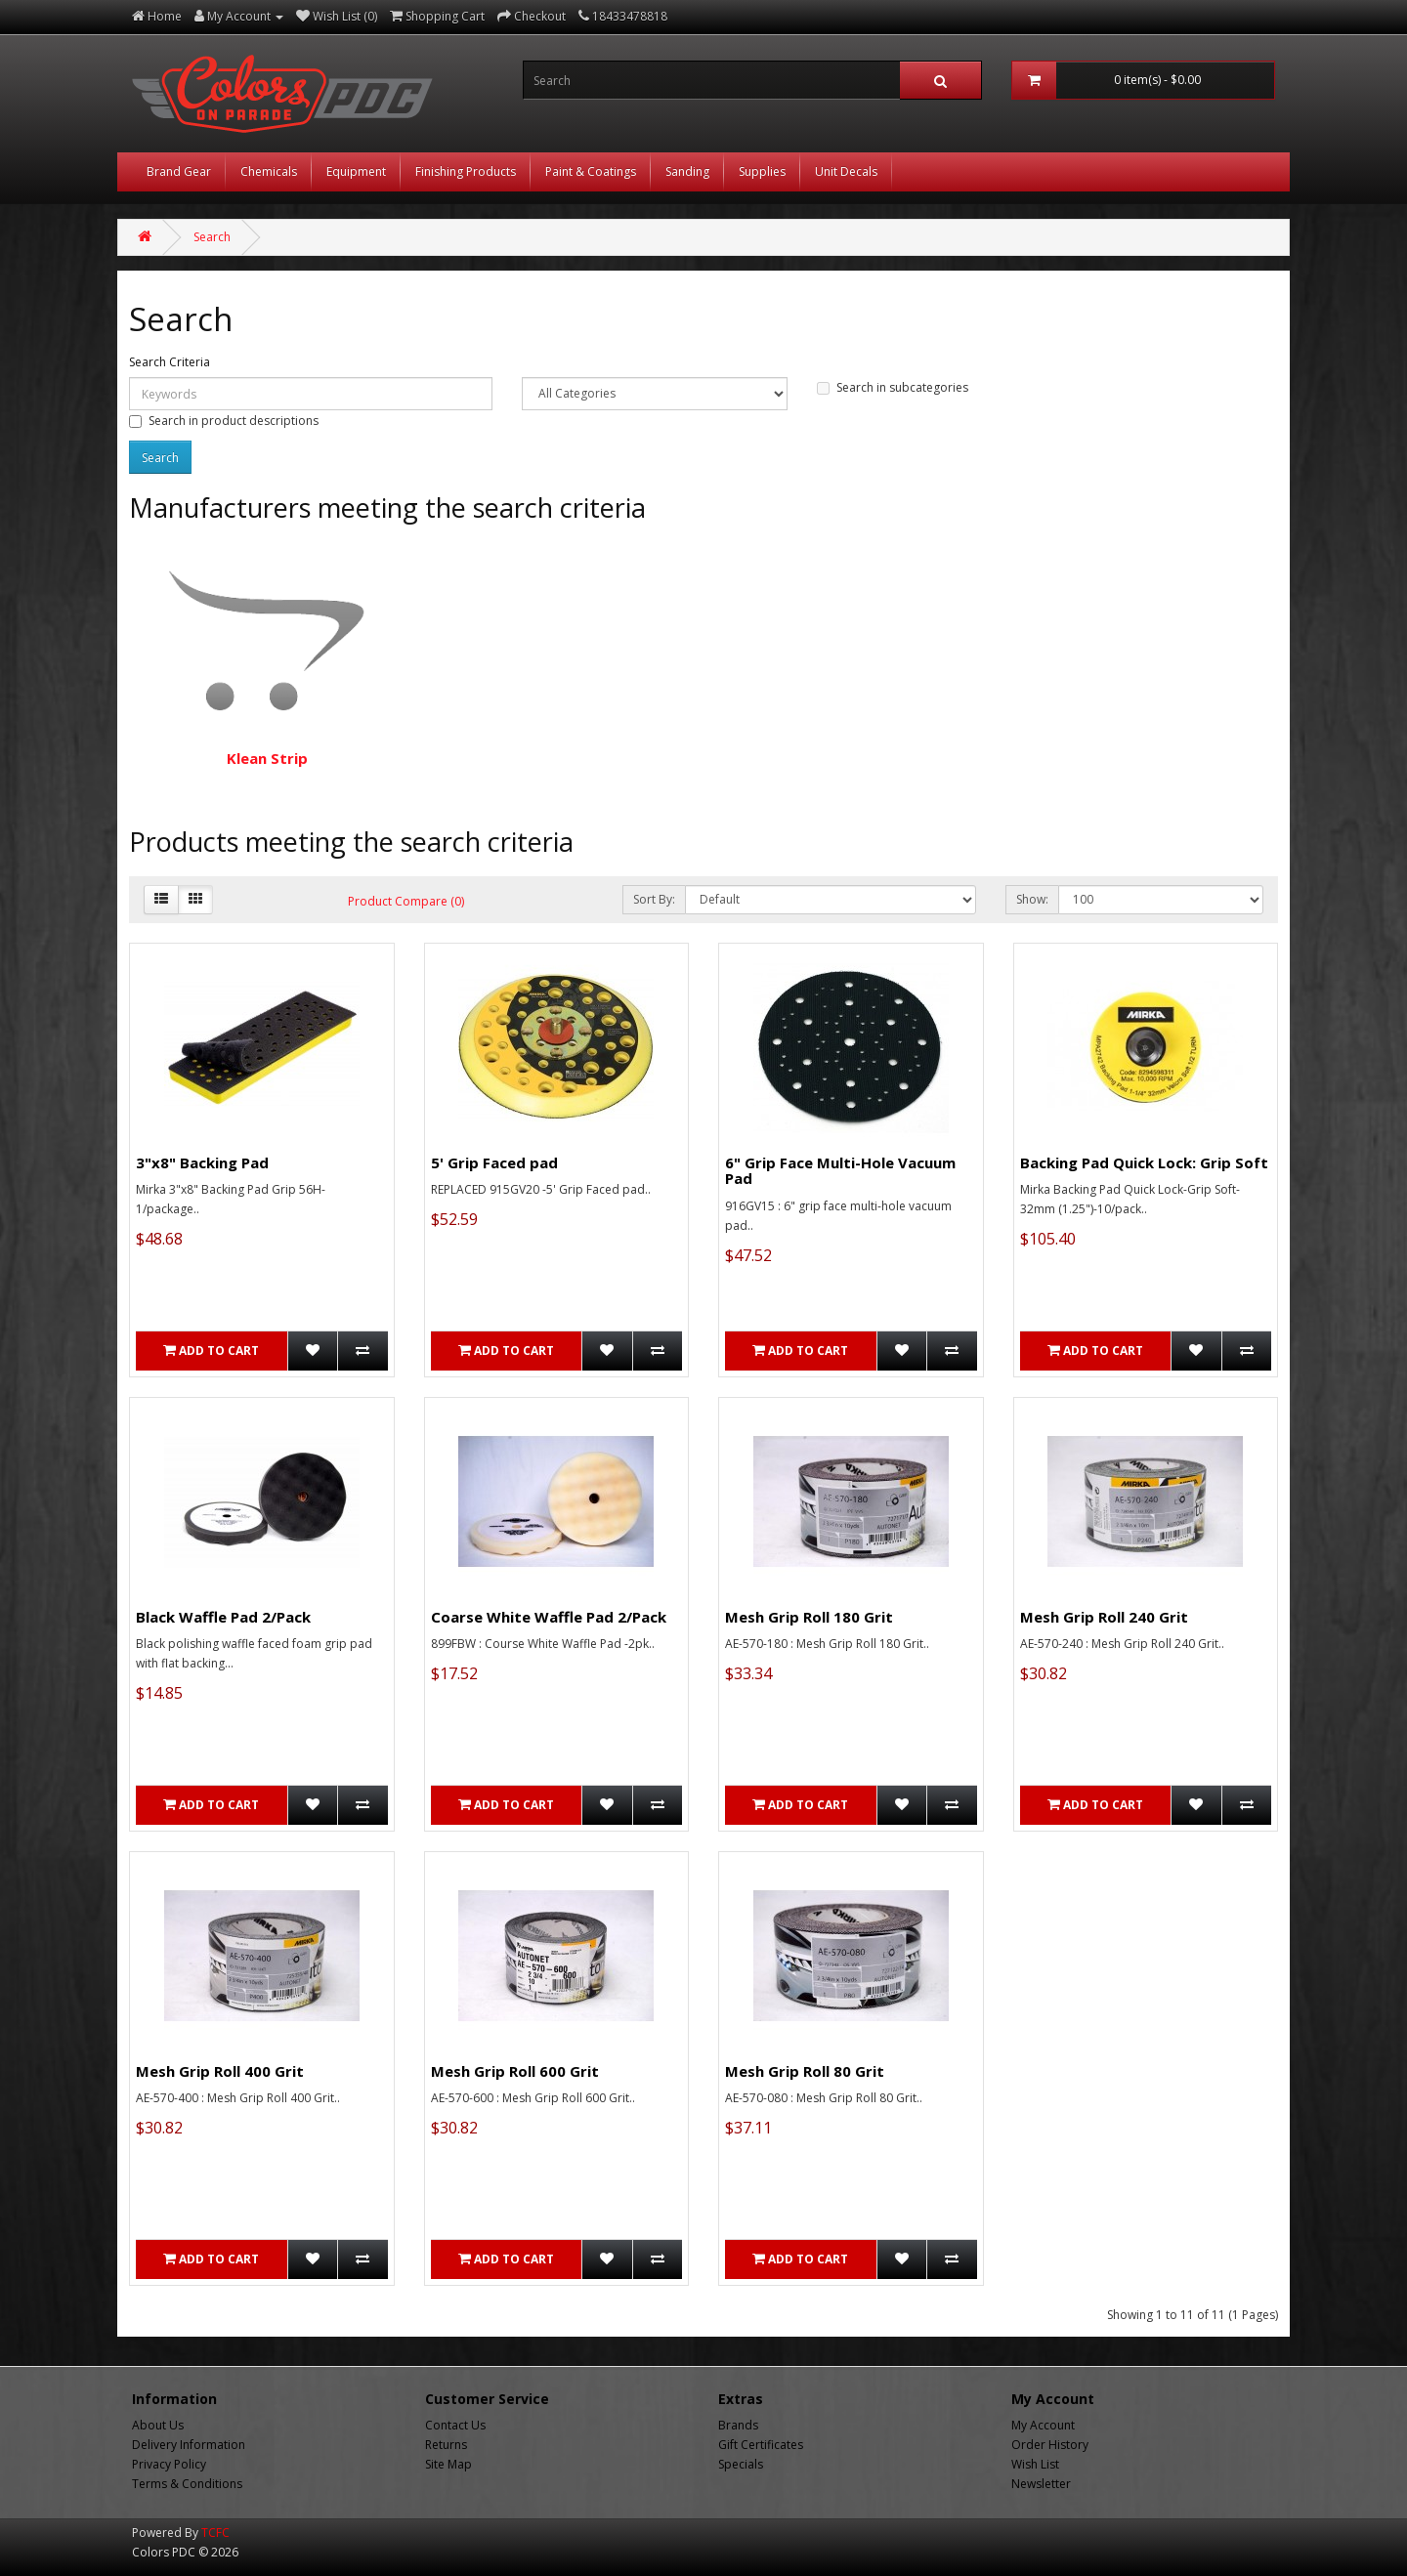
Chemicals (268, 171)
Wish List (1035, 2464)
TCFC (215, 2532)
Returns (446, 2444)
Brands (738, 2425)
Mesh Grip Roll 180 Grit (809, 1616)
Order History (1049, 2444)
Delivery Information (188, 2444)
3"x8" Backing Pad (202, 1162)
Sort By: (654, 899)
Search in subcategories (892, 387)
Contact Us (455, 2425)
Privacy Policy (169, 2464)
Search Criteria (169, 362)
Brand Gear (179, 171)
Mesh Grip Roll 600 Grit (515, 2071)
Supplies (762, 171)
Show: (1032, 899)
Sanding (687, 171)
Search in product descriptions (224, 420)
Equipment (356, 171)
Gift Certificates (760, 2444)
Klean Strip (266, 655)
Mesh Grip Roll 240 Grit (1104, 1616)
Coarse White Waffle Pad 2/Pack (548, 1616)
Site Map (448, 2464)
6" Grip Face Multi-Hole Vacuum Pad (840, 1171)
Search (212, 237)
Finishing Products (465, 171)
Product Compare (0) (406, 901)
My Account (1043, 2425)
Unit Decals (846, 171)
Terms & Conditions (187, 2483)
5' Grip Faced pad (494, 1162)
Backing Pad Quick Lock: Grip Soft (1144, 1162)
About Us (158, 2425)
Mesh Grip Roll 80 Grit (804, 2071)
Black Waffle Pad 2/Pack (223, 1616)
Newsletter (1041, 2483)
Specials (740, 2464)
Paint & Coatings (590, 171)
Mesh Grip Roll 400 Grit (220, 2071)
